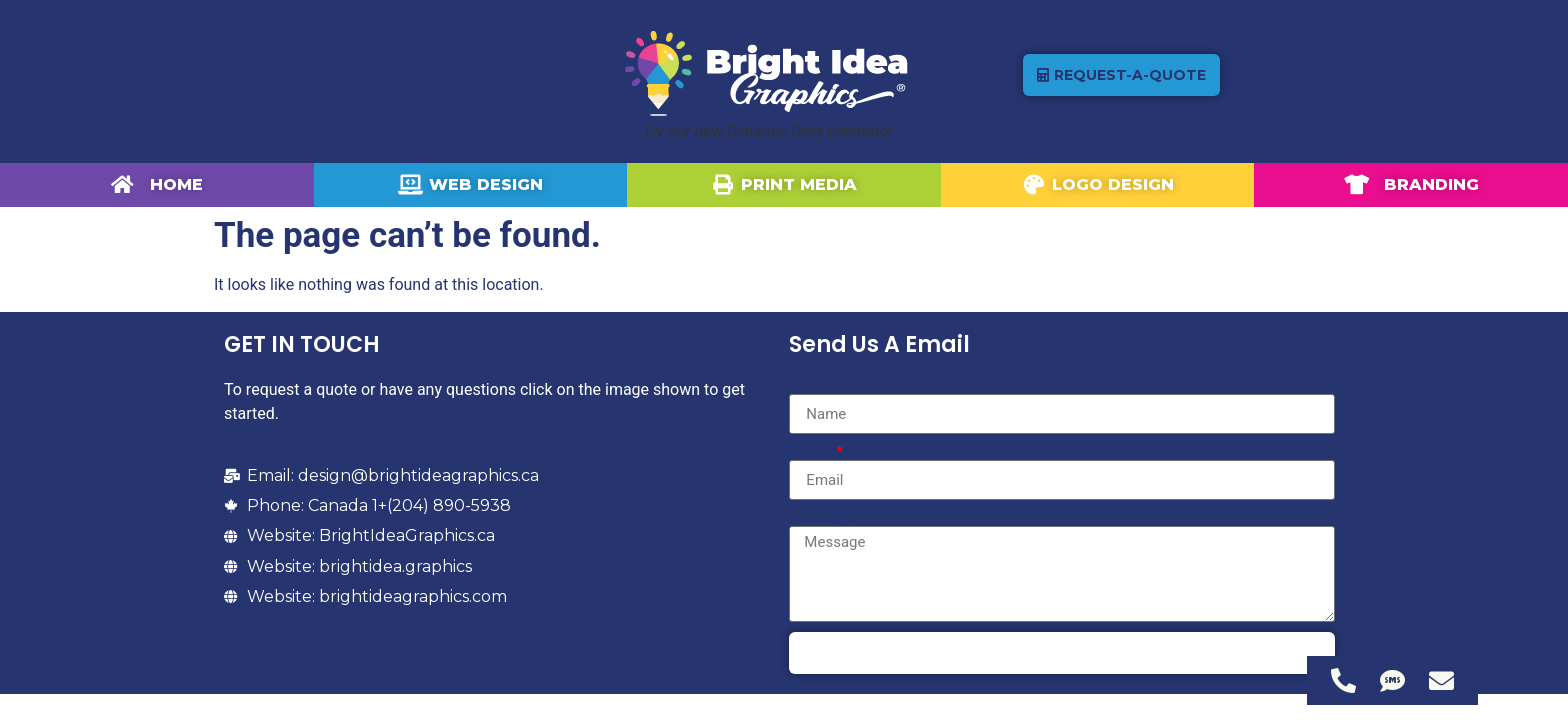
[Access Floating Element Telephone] (1343, 680)
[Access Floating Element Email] (1441, 680)
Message (821, 518)
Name (810, 386)
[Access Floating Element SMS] (1392, 680)
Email (811, 452)
